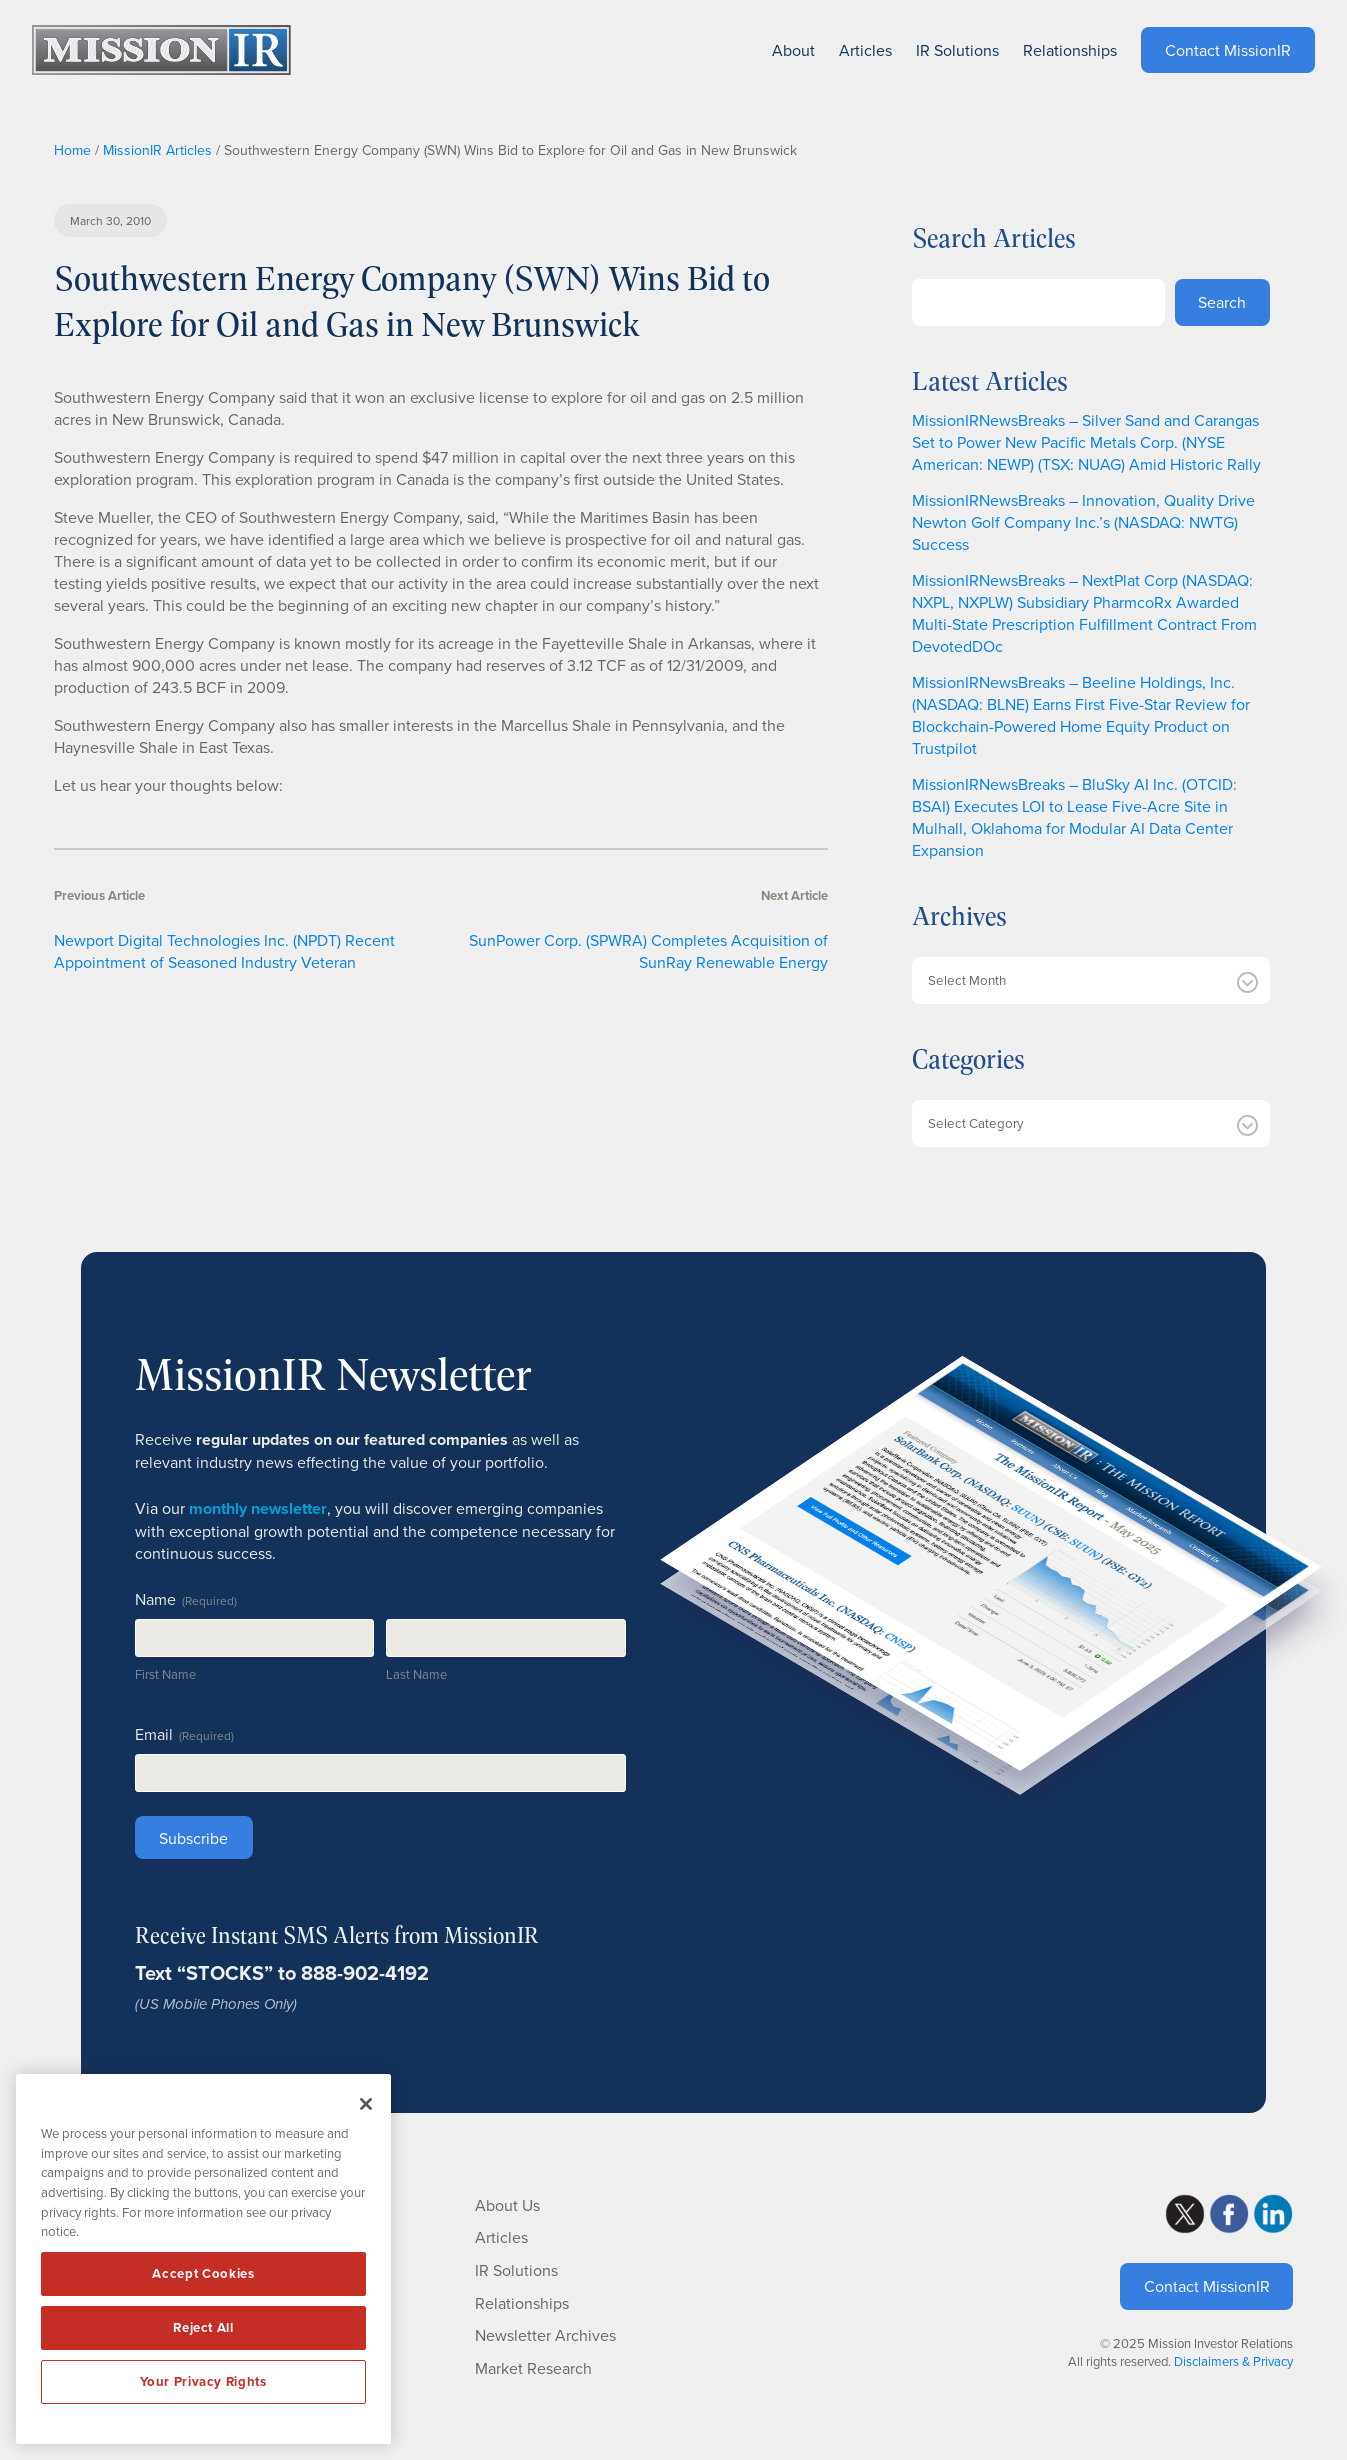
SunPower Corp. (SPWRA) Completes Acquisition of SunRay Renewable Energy (648, 951)
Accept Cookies (203, 2273)
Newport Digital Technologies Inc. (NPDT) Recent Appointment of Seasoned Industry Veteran (224, 951)
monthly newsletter (258, 1508)
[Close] (366, 2104)
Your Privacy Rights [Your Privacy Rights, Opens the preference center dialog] (203, 2381)
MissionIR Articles (157, 150)
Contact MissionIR (1207, 2286)
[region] (203, 2259)
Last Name (416, 1674)
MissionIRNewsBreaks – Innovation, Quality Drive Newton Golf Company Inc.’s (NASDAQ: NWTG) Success (1083, 522)
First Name (165, 1674)
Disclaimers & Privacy (1233, 2361)
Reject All (203, 2327)
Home (72, 150)
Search (1222, 302)
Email (184, 1734)
